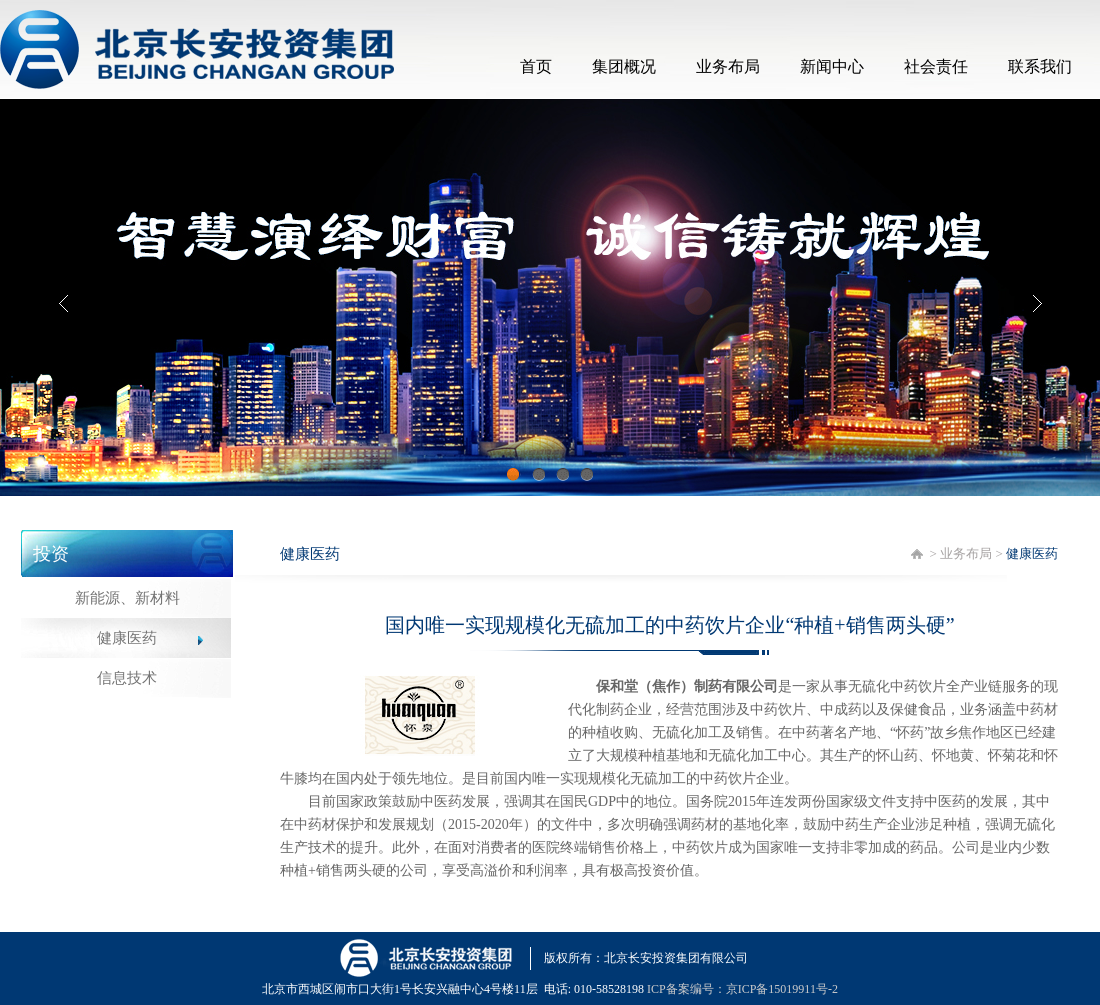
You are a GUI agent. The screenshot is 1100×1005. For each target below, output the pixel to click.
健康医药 (127, 638)
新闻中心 (832, 66)
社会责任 (936, 66)
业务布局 (728, 66)
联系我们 (1040, 66)
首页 (536, 66)
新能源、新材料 (127, 598)
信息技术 (127, 678)
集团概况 (624, 66)
